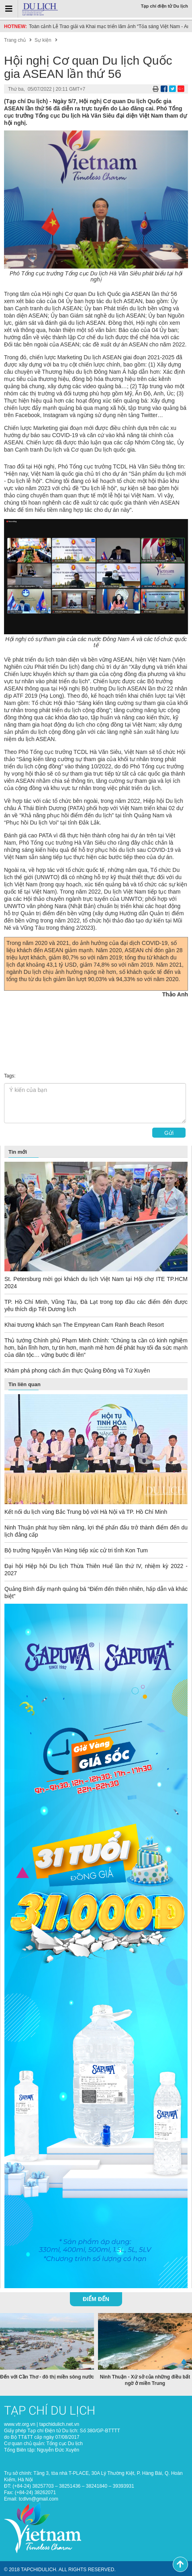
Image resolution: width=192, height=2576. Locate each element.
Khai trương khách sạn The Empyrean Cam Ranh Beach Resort (84, 1325)
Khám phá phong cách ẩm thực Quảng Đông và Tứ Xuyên (77, 1370)
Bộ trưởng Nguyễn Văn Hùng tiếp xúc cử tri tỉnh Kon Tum (76, 1550)
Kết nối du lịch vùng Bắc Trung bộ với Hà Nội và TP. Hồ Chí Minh (85, 1512)
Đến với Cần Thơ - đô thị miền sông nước (47, 2376)
